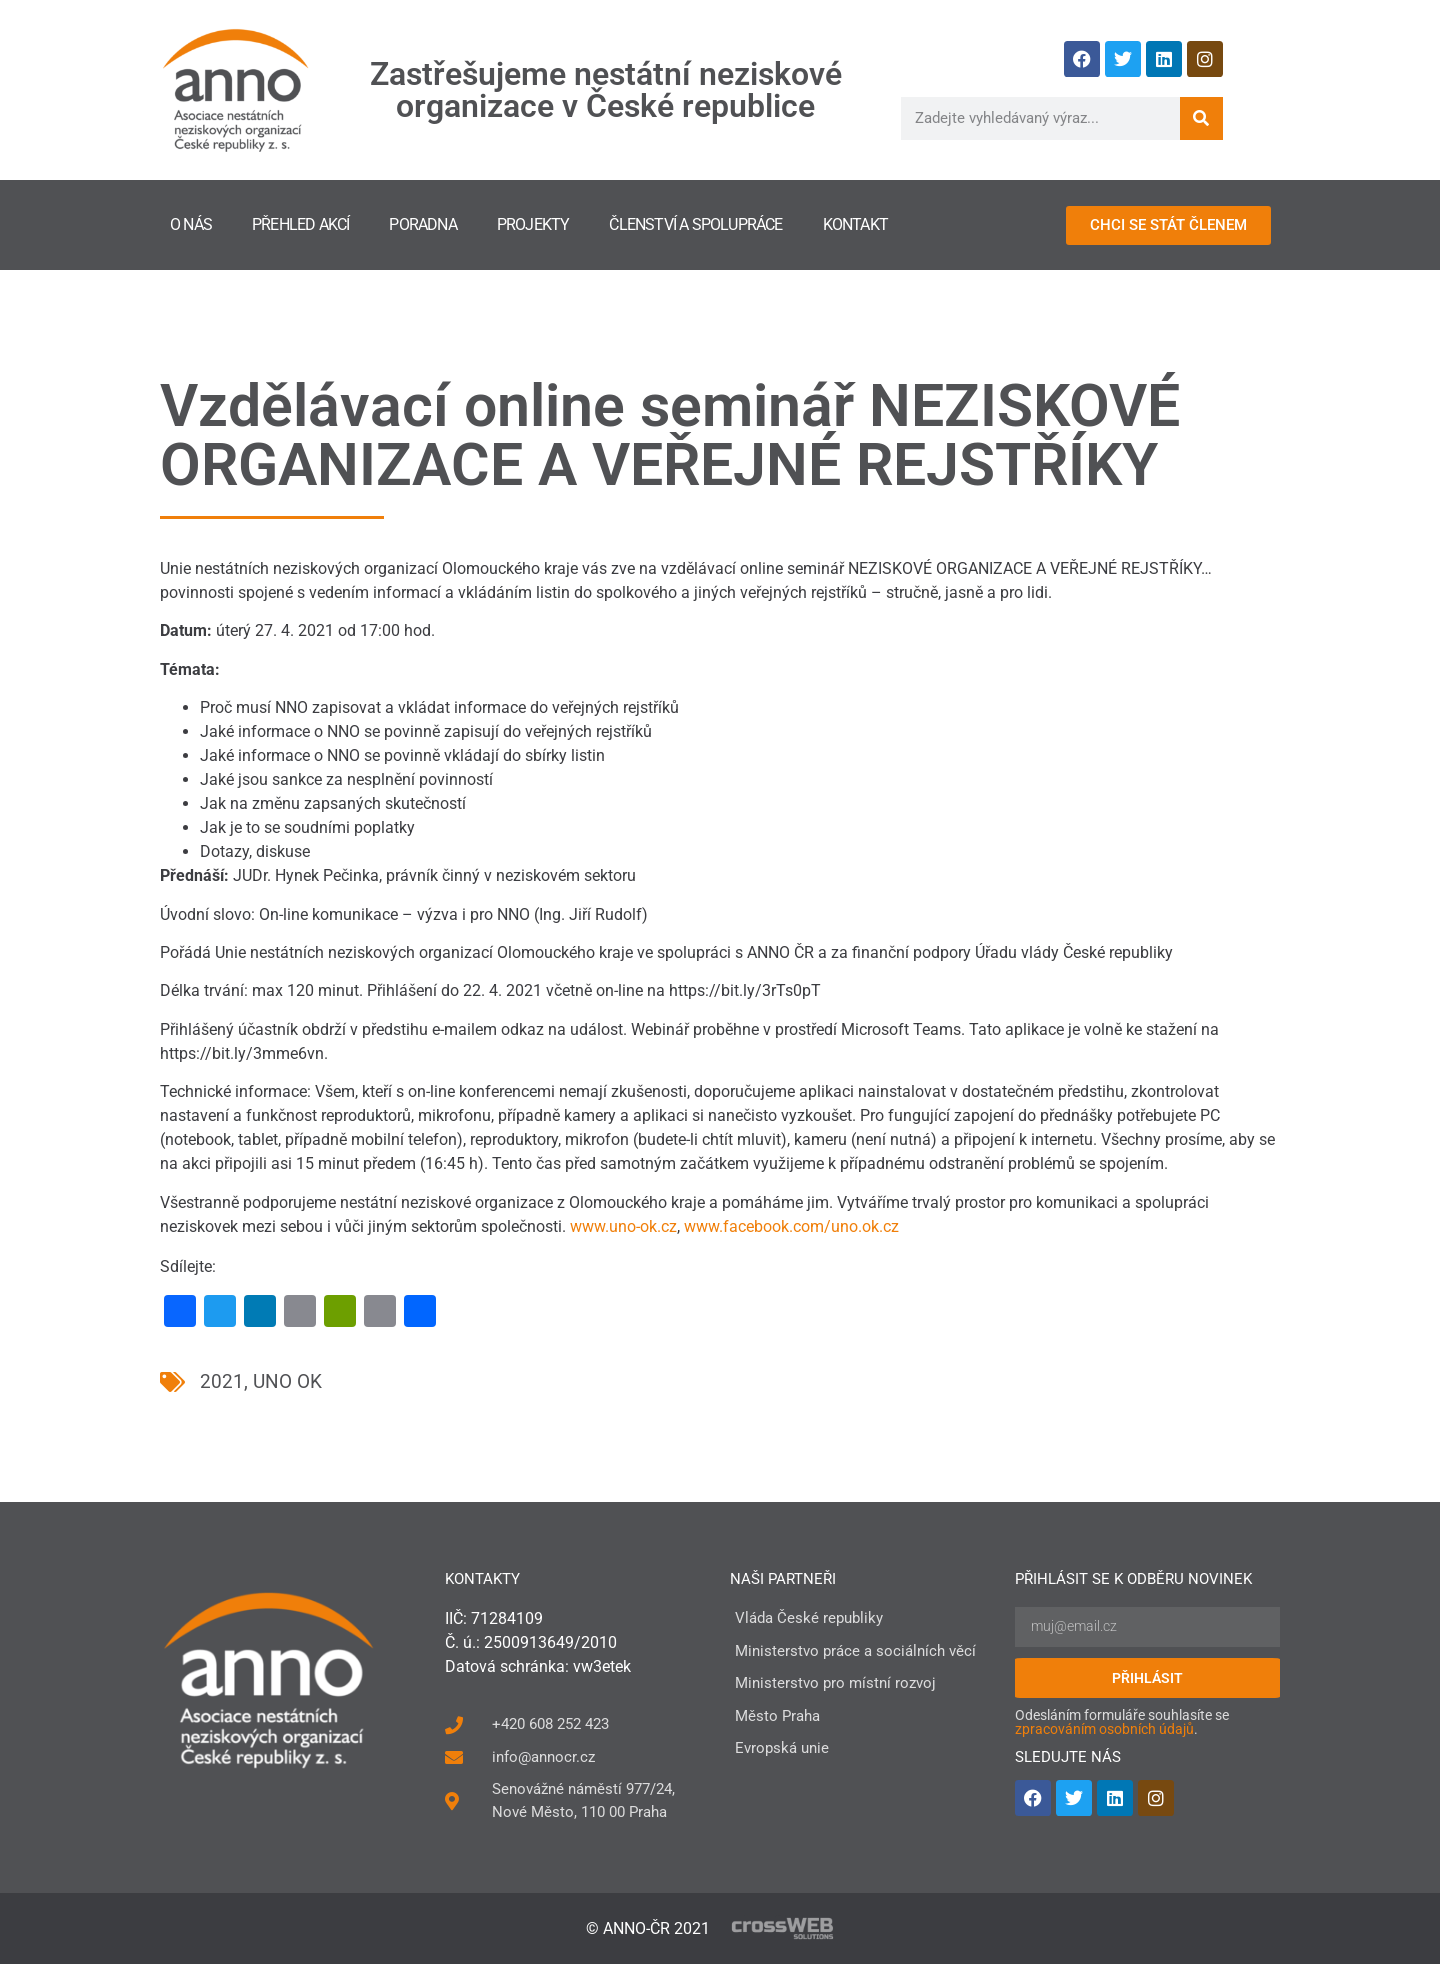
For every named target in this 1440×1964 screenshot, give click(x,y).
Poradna (422, 224)
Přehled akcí (300, 224)
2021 (222, 1381)
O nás (191, 224)
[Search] (1201, 118)
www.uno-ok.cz (623, 1226)
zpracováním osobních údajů (1104, 1729)
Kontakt (855, 224)
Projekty (533, 224)
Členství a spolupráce (695, 224)
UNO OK (287, 1381)
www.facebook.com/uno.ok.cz (791, 1226)
